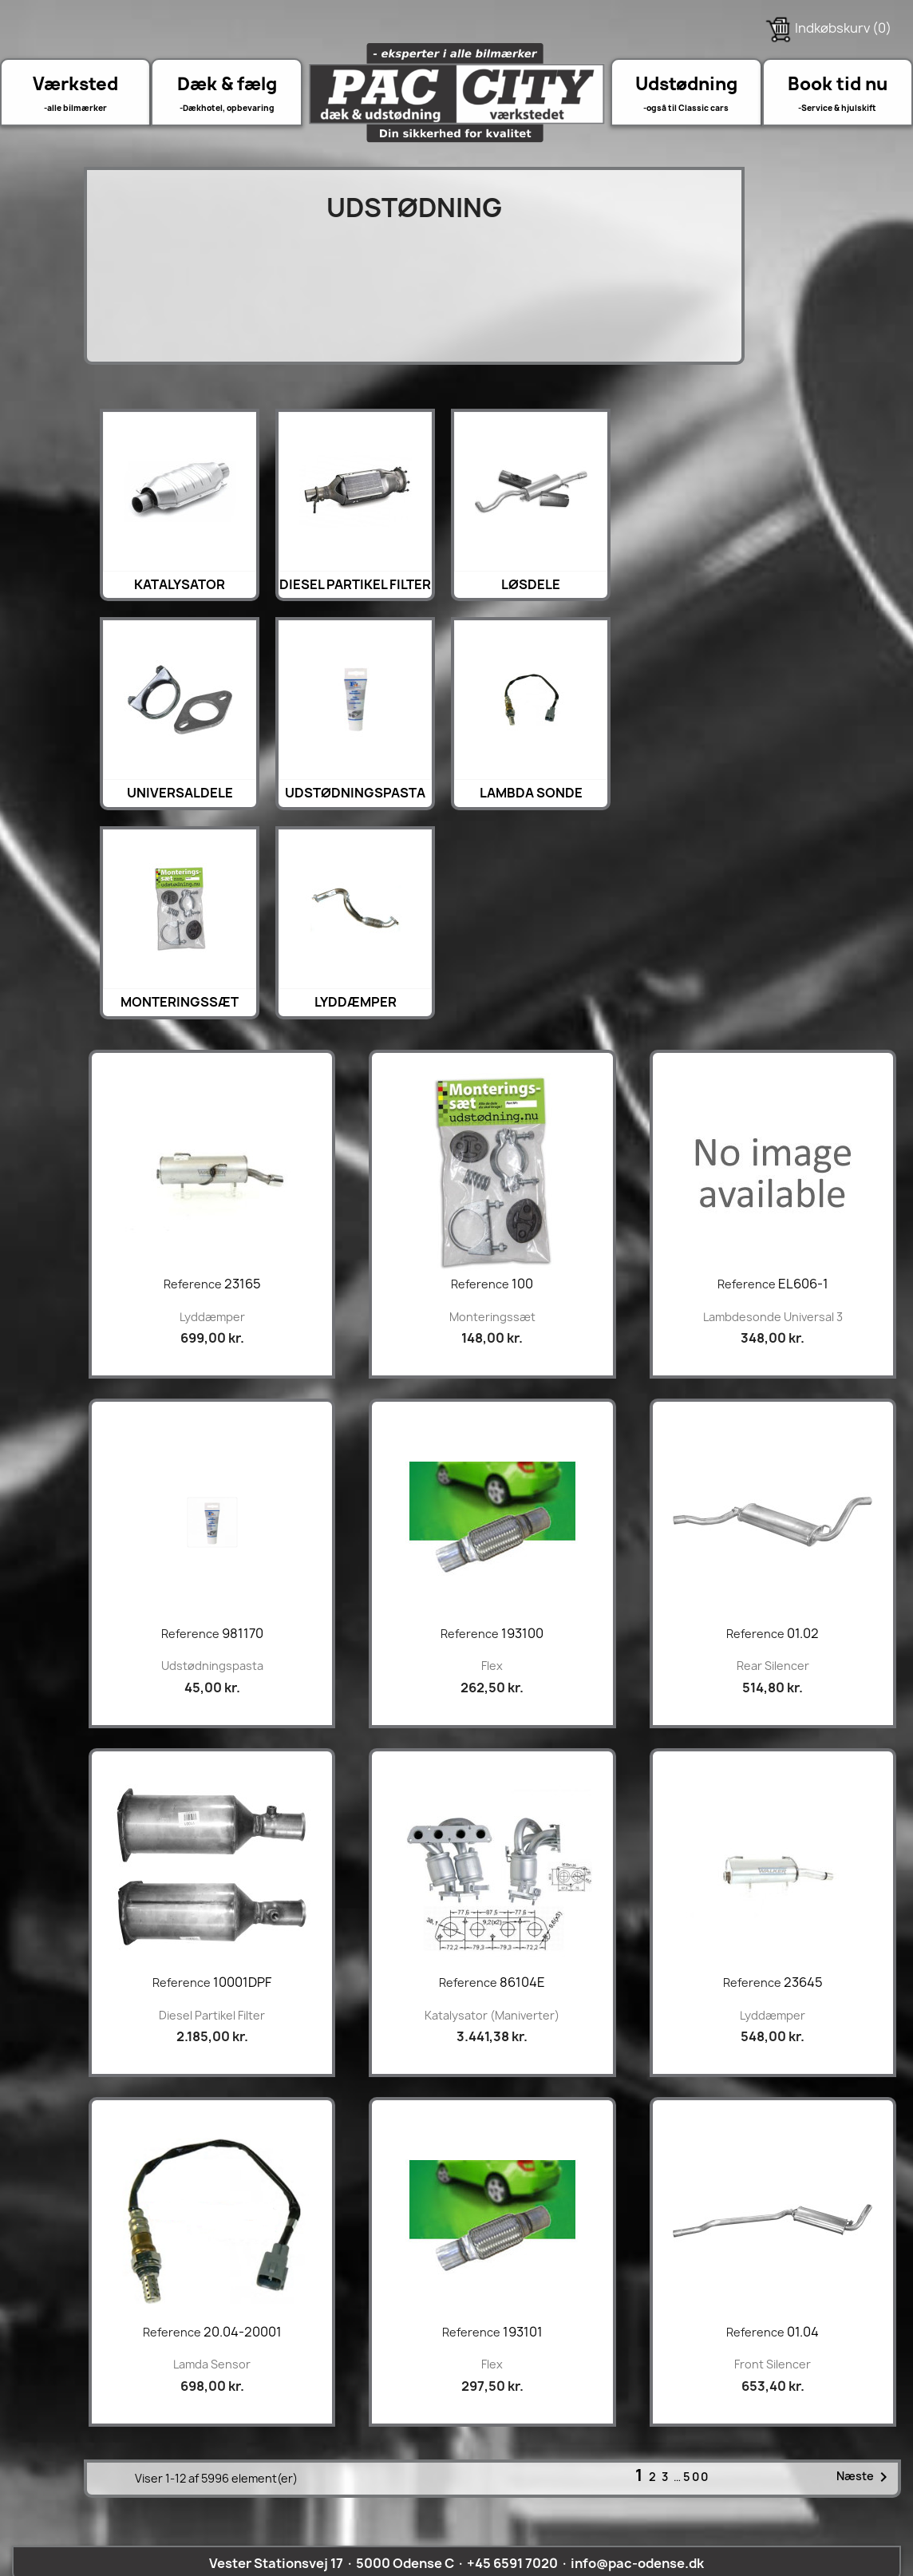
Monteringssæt (180, 1002)
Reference (193, 1284)
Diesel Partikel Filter (355, 584)
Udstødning (686, 84)
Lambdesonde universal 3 (773, 1316)
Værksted (75, 84)
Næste (864, 2477)
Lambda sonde (531, 792)
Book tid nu (837, 84)
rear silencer (773, 1665)
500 (696, 2476)
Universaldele (180, 792)
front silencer (772, 2364)
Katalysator (179, 584)
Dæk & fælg (227, 84)
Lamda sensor (212, 2364)
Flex (492, 1665)
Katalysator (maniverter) (492, 2015)
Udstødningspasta (355, 792)
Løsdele (530, 584)
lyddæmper (355, 1002)
